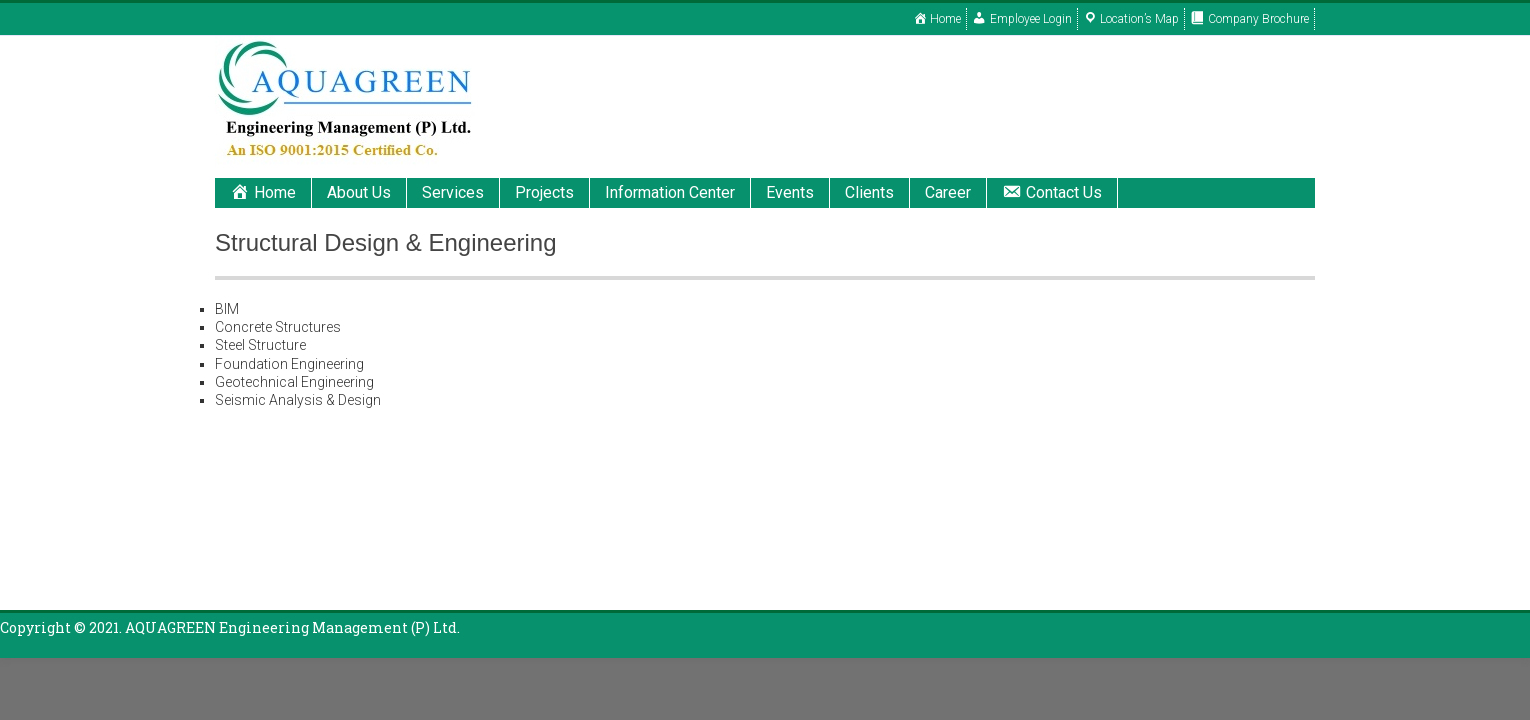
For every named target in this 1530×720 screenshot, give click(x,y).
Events (790, 192)
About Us (359, 192)
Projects (544, 192)
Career (948, 192)
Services (453, 192)
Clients (869, 192)
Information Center (670, 192)
